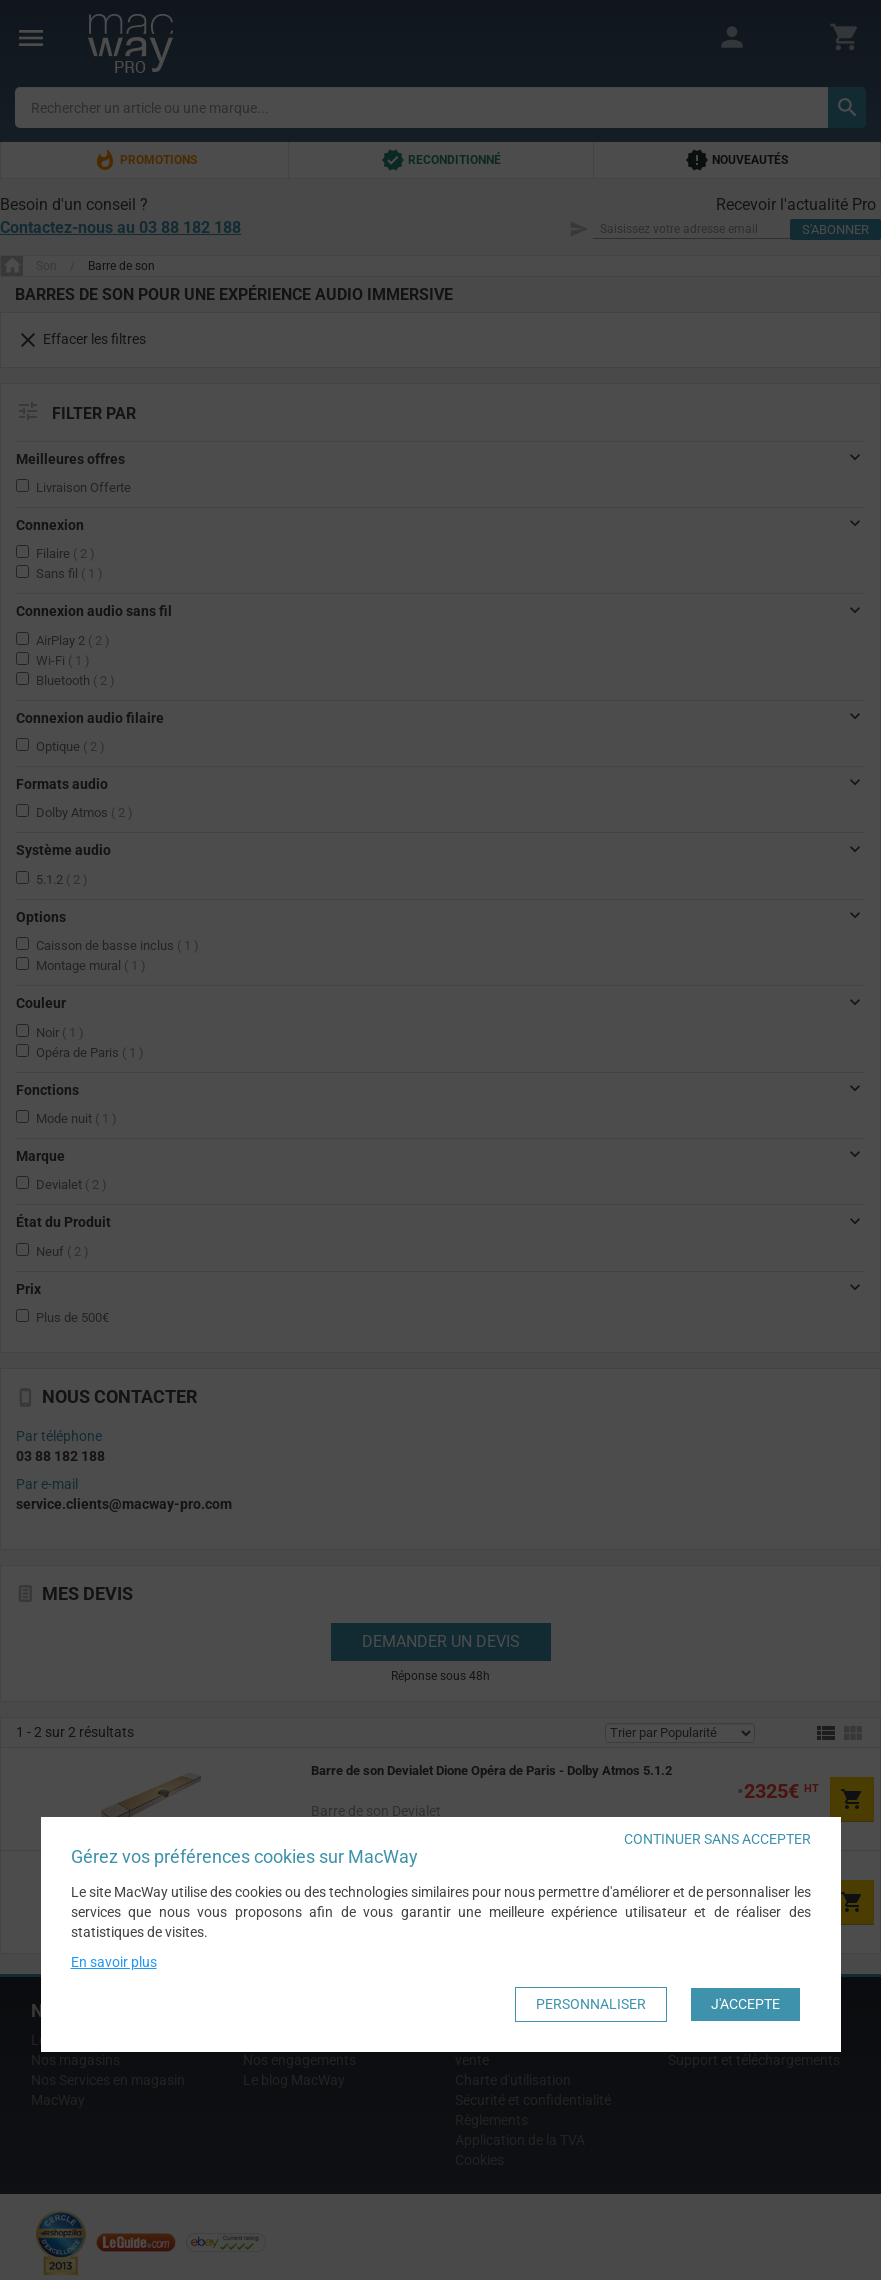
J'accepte (745, 2004)
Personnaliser (591, 2004)
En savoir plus (114, 1962)
